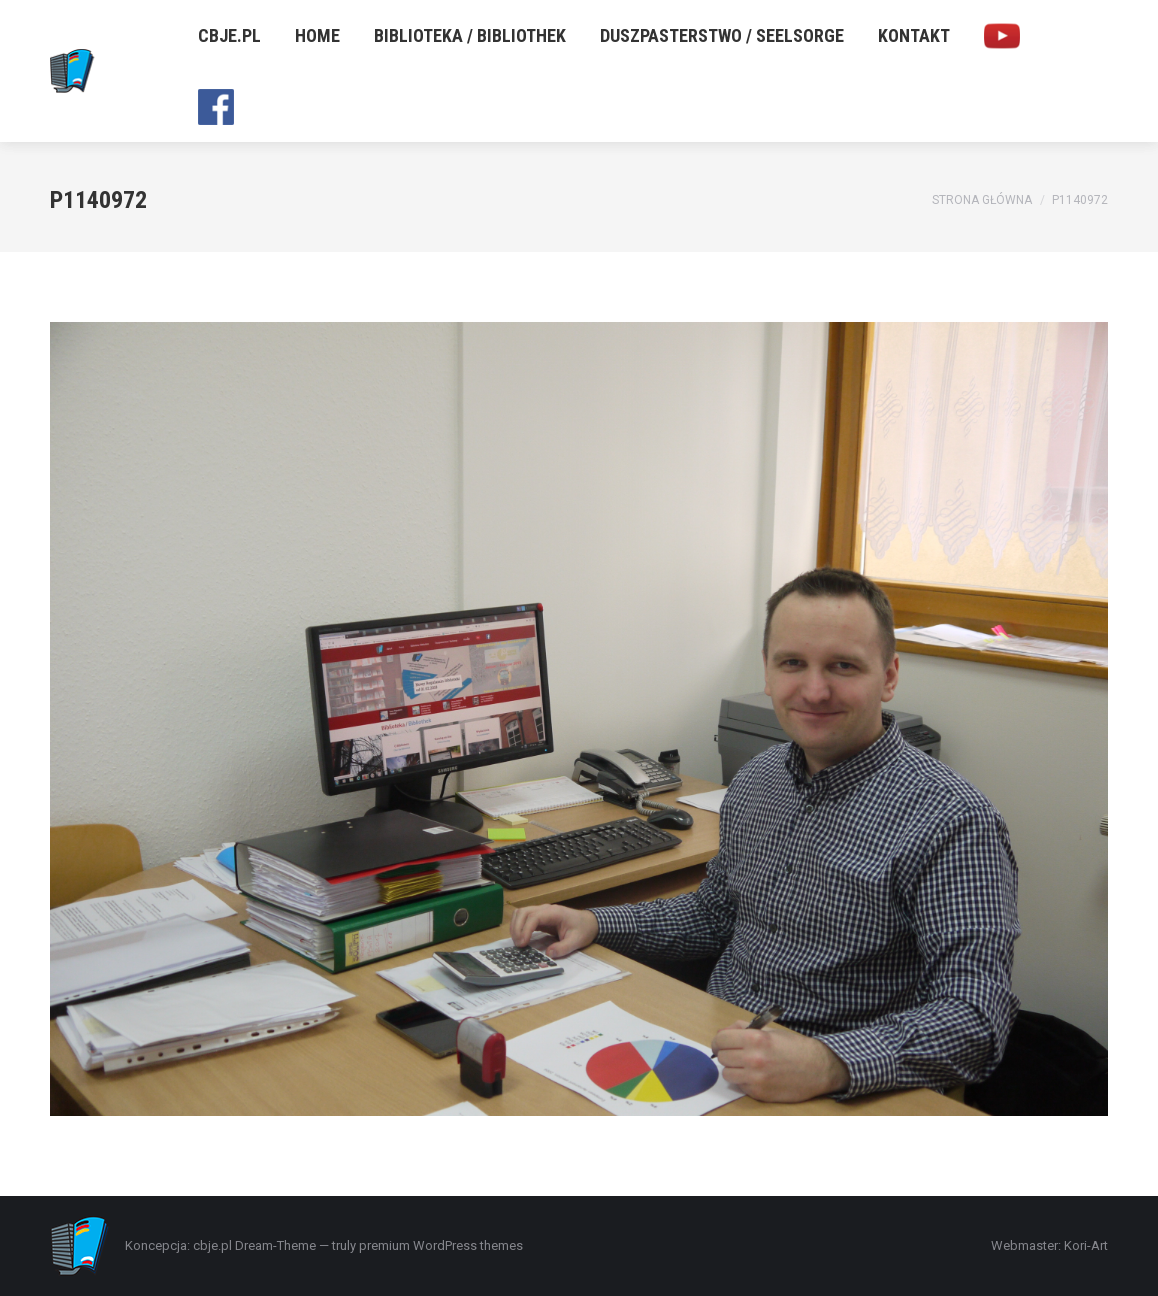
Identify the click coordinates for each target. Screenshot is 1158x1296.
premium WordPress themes (441, 1245)
